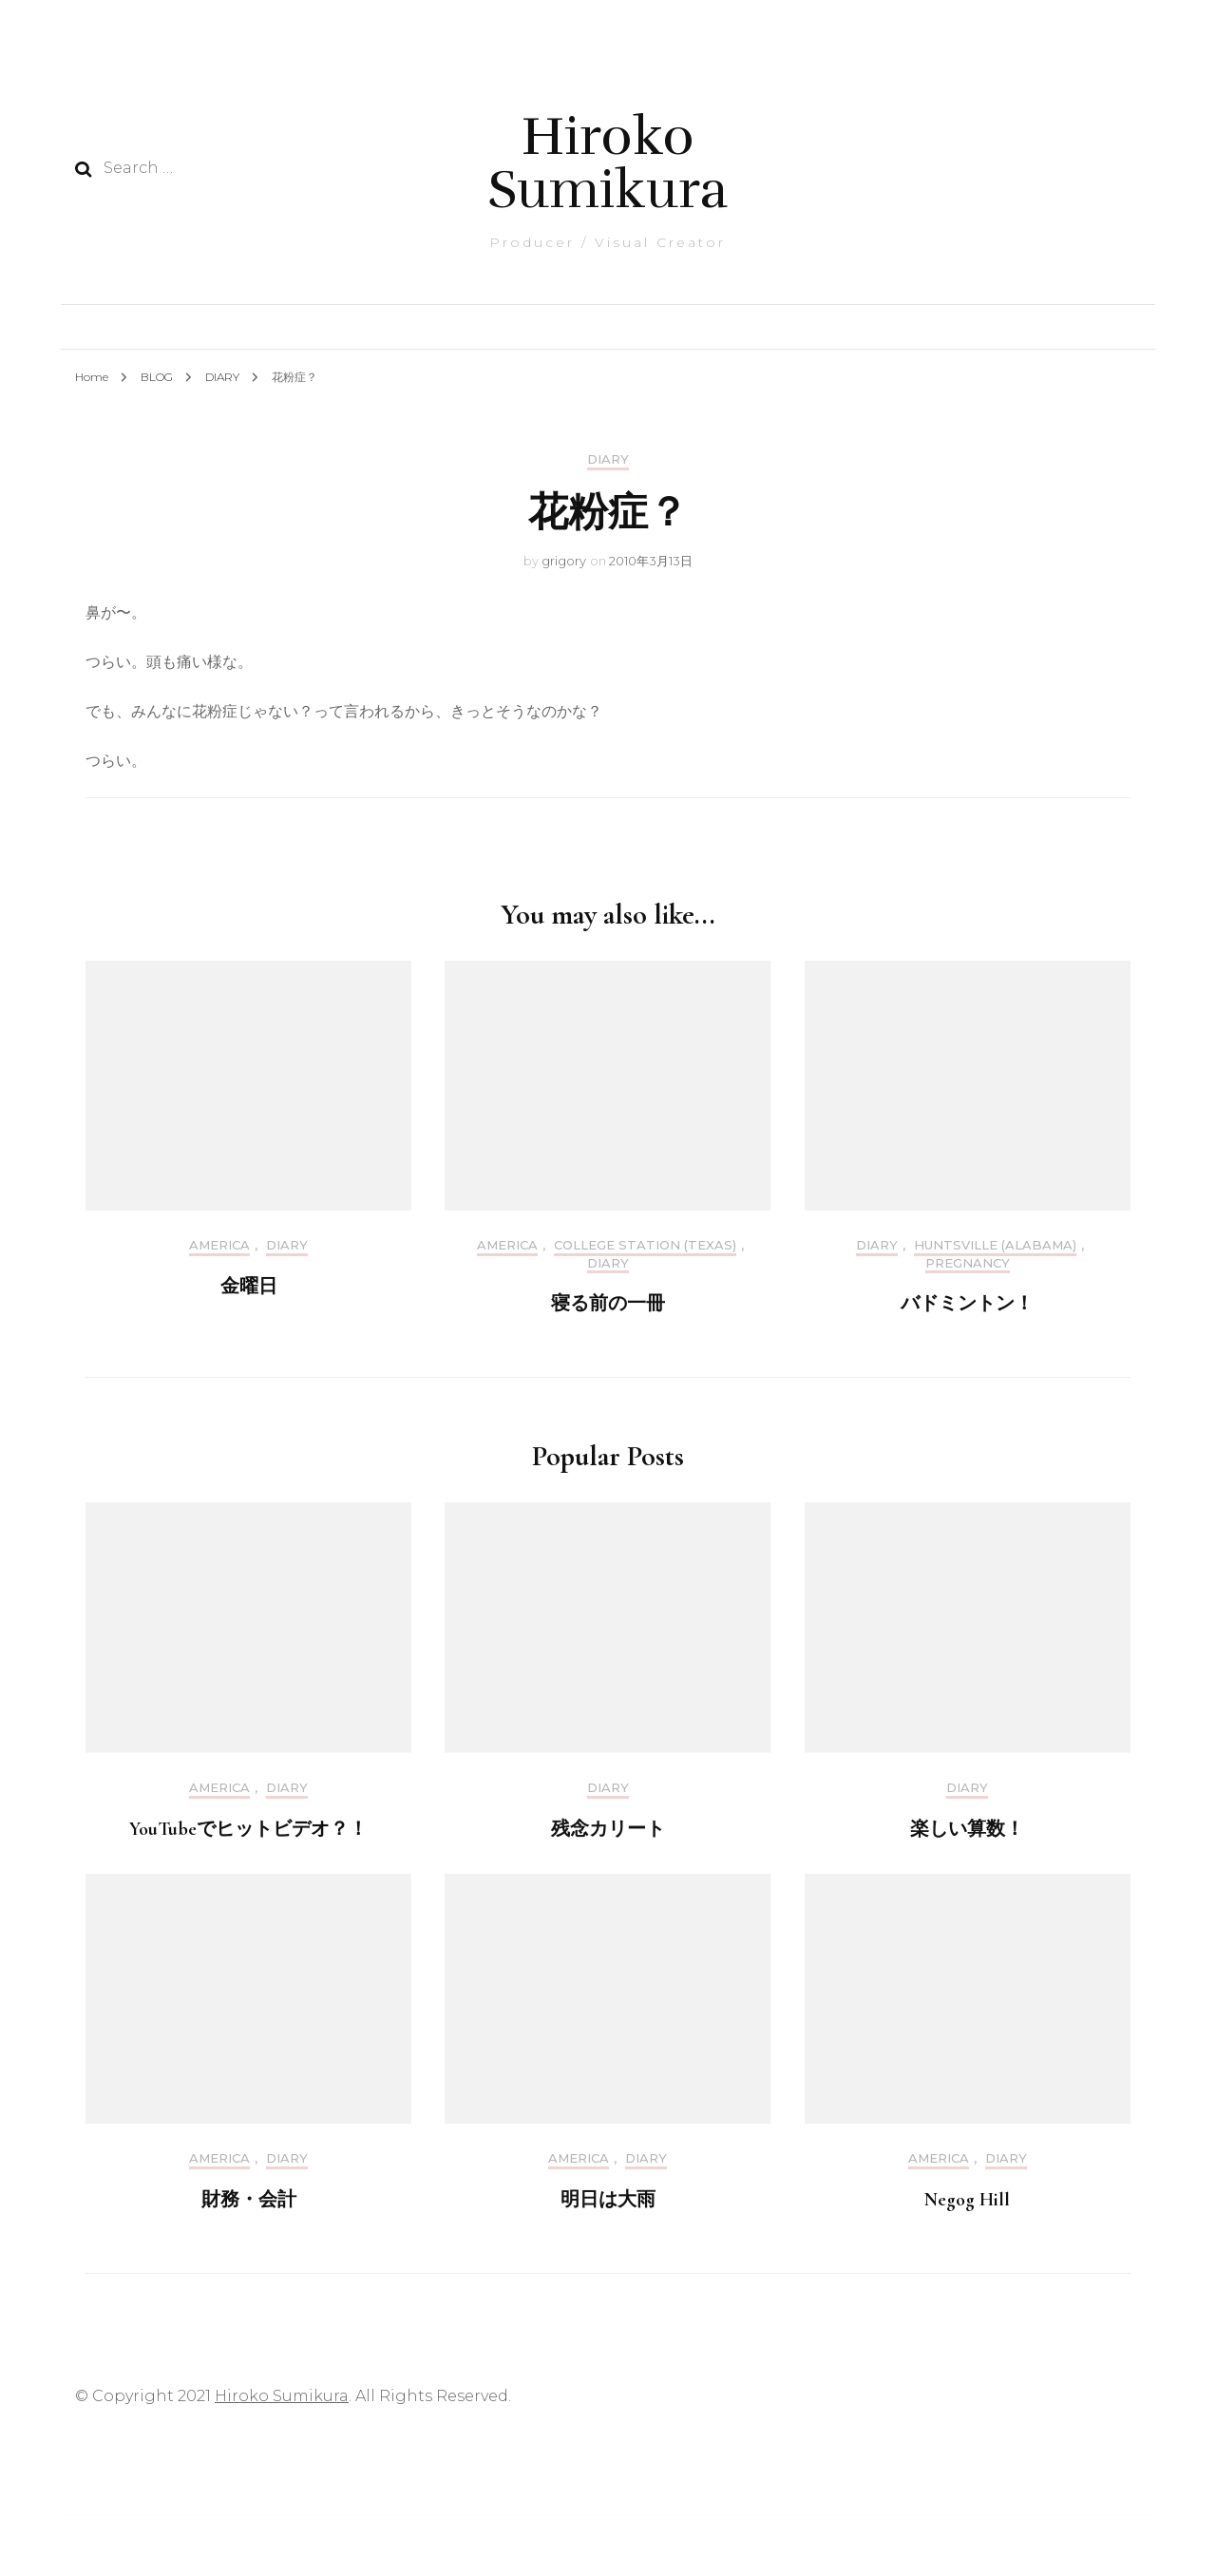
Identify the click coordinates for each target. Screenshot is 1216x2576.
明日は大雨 (608, 2199)
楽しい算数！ (967, 1829)
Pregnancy (967, 1263)
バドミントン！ (967, 1303)
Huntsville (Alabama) (995, 1245)
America (219, 1245)
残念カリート (608, 1829)
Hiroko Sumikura (607, 163)
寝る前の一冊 (608, 1303)
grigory (564, 560)
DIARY (608, 459)
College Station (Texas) (645, 1245)
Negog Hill (967, 2199)
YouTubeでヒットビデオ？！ (248, 1829)
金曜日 (248, 1286)
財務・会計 (248, 2199)
